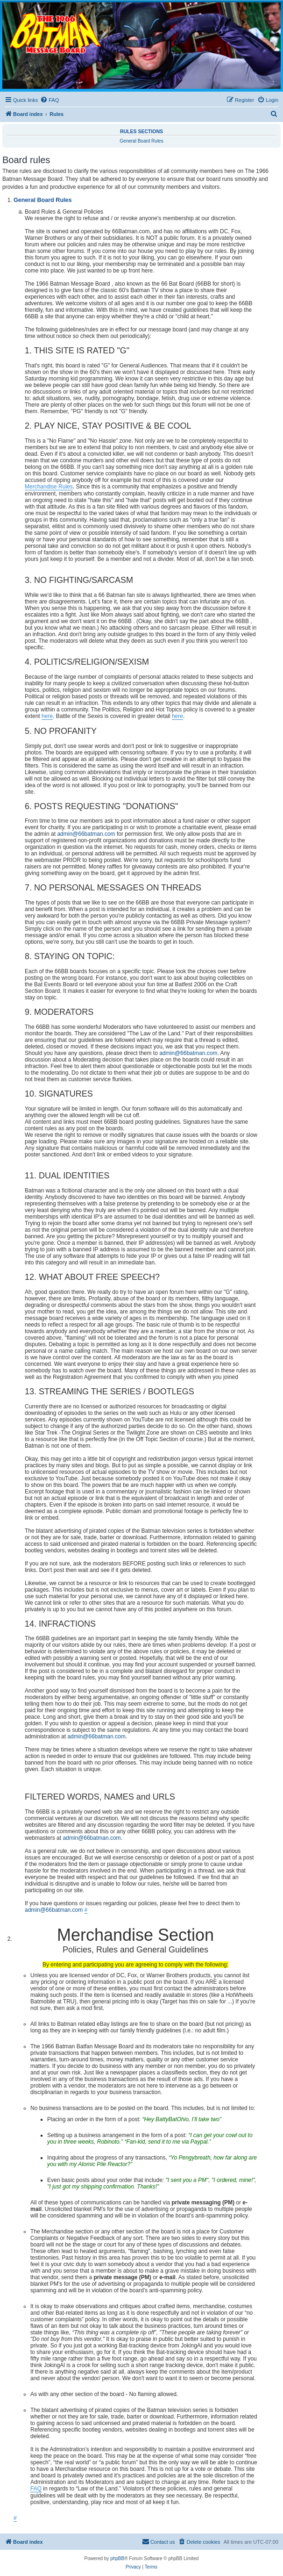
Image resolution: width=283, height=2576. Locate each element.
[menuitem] (49, 100)
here (47, 716)
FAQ (36, 2488)
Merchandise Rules (49, 486)
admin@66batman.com (86, 834)
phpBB (117, 2558)
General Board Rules (141, 141)
